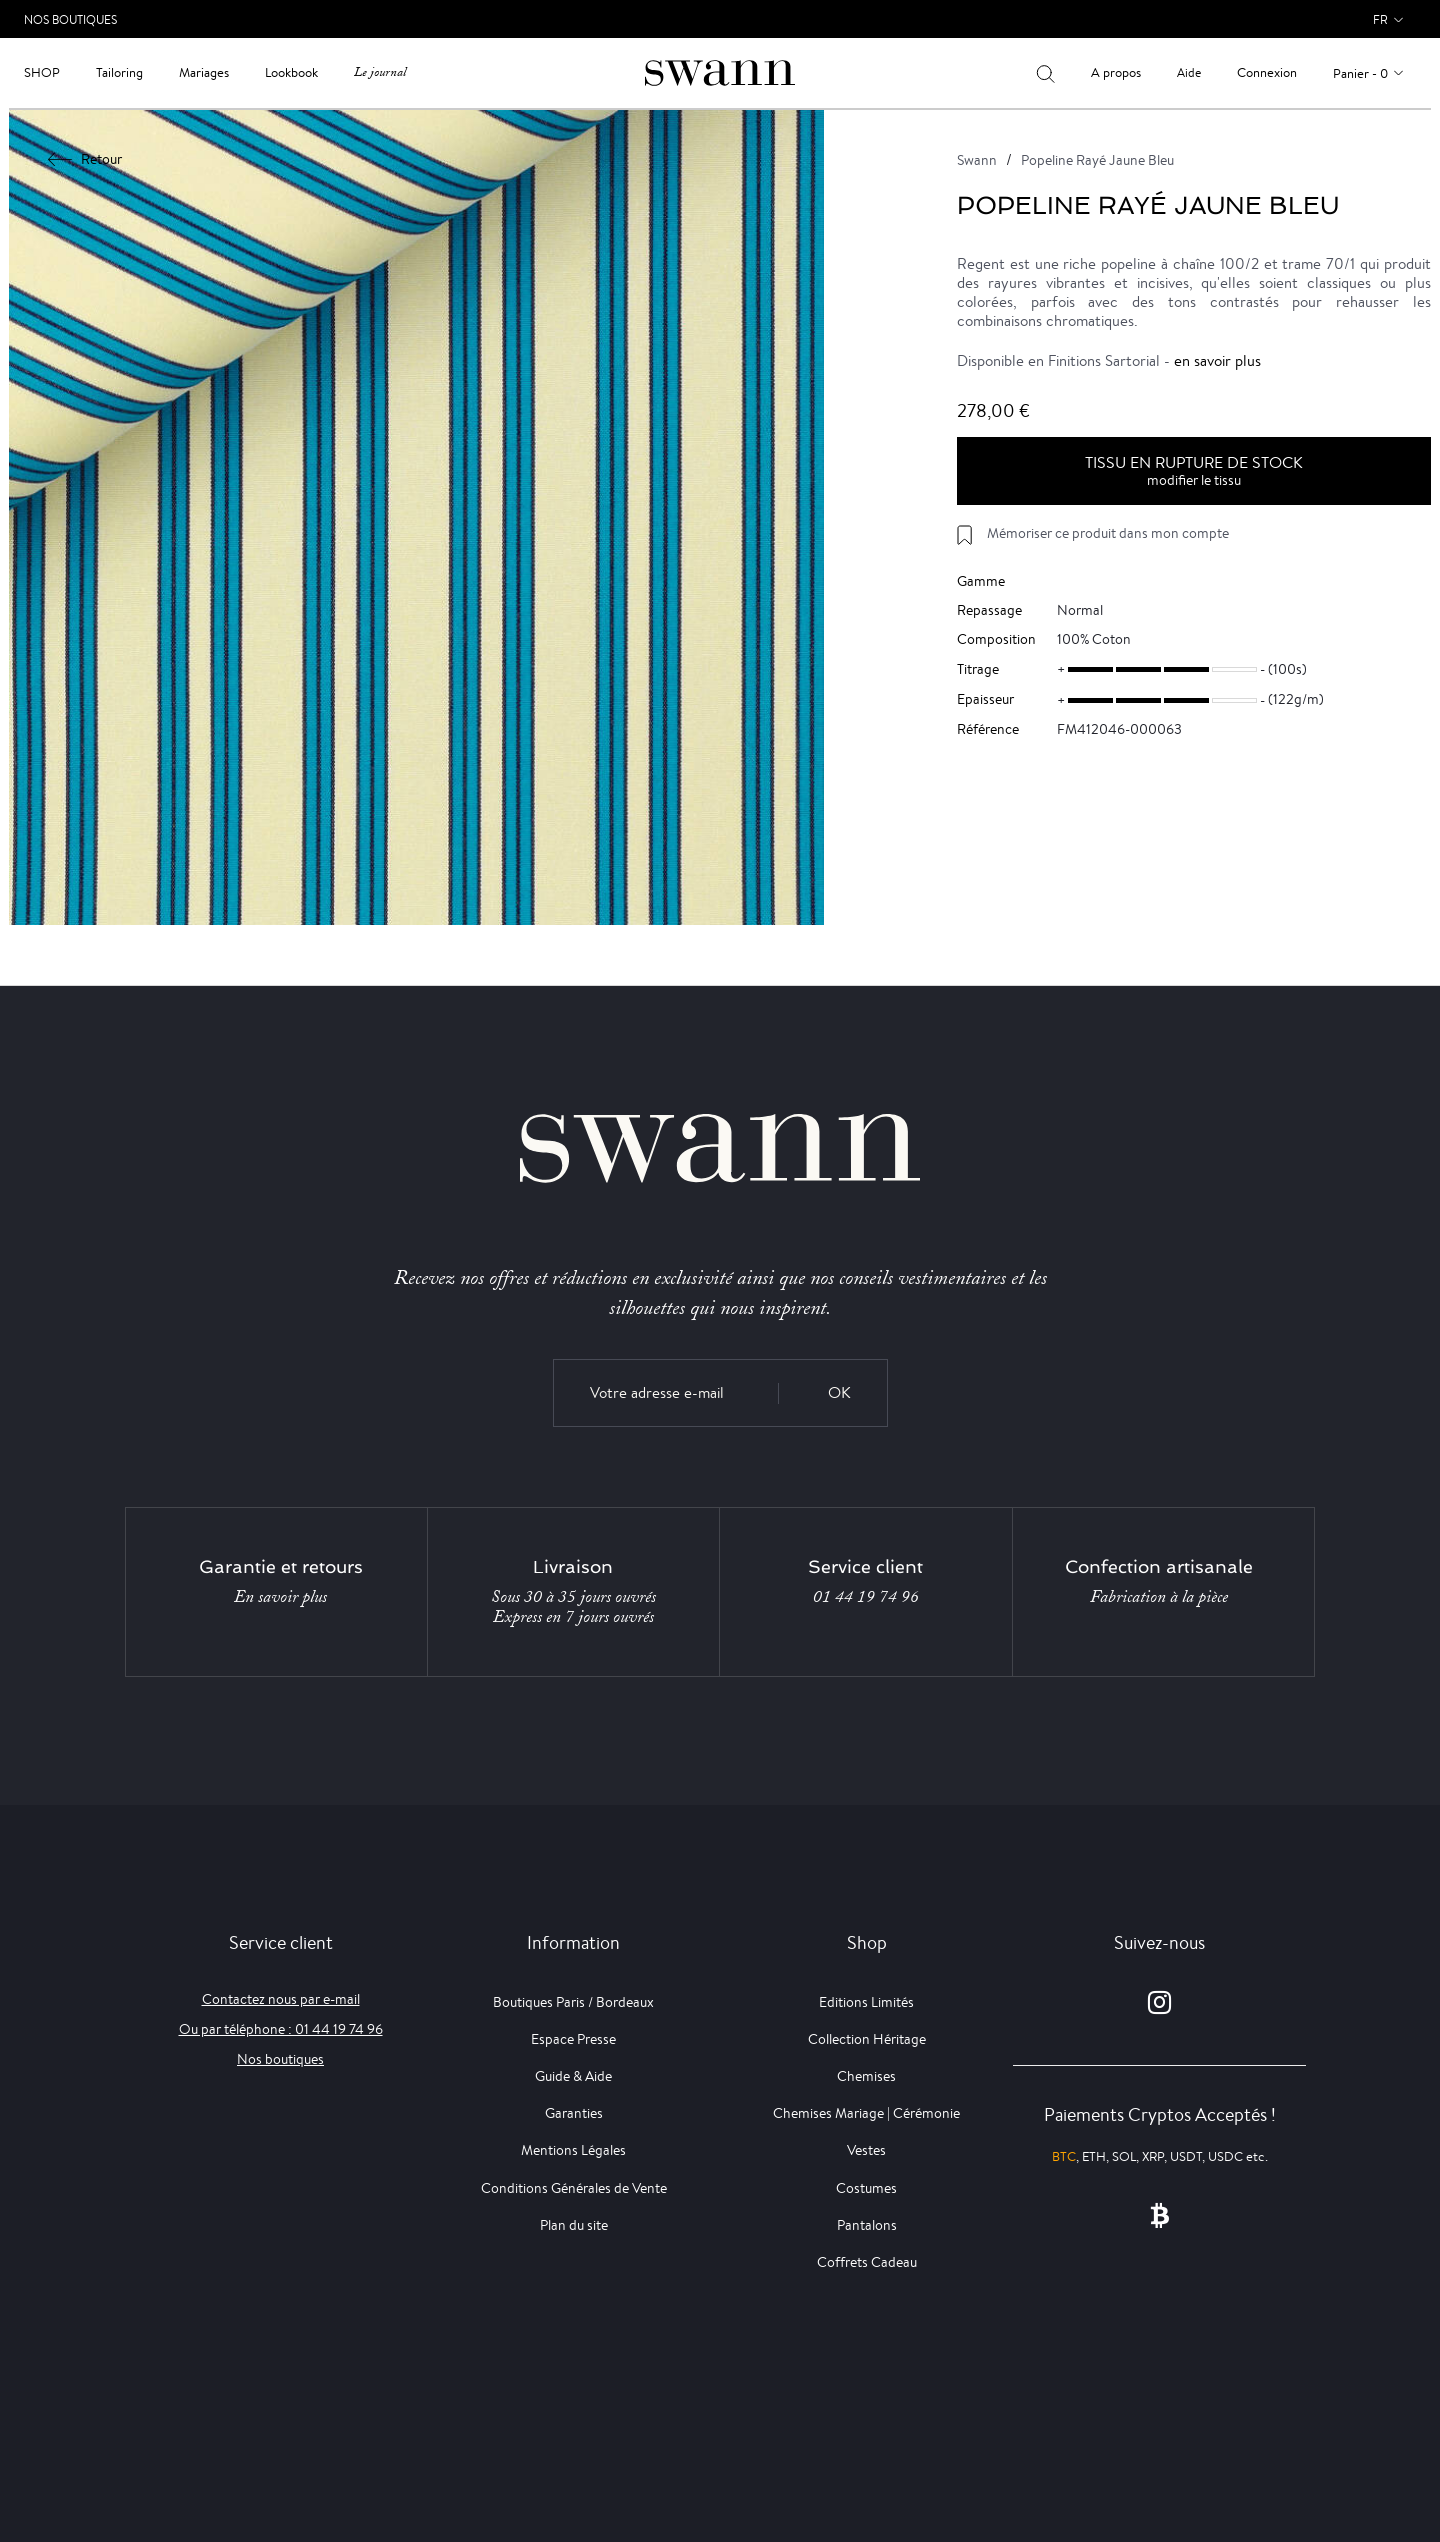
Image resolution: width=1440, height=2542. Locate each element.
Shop (42, 72)
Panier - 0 (1360, 73)
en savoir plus (1217, 360)
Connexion (1267, 72)
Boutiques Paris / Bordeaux (573, 2002)
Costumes (866, 2188)
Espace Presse (573, 2039)
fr (1380, 19)
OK (839, 1392)
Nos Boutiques (70, 19)
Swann (977, 160)
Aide (1189, 72)
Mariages (204, 72)
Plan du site (574, 2225)
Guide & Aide (573, 2076)
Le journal (380, 72)
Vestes (866, 2150)
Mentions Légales (573, 2150)
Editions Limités (866, 2002)
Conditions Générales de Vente (574, 2188)
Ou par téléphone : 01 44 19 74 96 (281, 2029)
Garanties (574, 2113)
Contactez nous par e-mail (281, 1999)
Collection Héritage (867, 2039)
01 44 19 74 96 (866, 1597)
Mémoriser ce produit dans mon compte (1108, 533)
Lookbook (291, 72)
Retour (85, 159)
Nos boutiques (280, 2059)
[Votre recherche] (1045, 73)
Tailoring (119, 72)
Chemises (866, 2076)
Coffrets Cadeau (867, 2262)
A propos (1116, 72)
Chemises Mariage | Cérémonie (866, 2113)
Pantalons (867, 2225)
